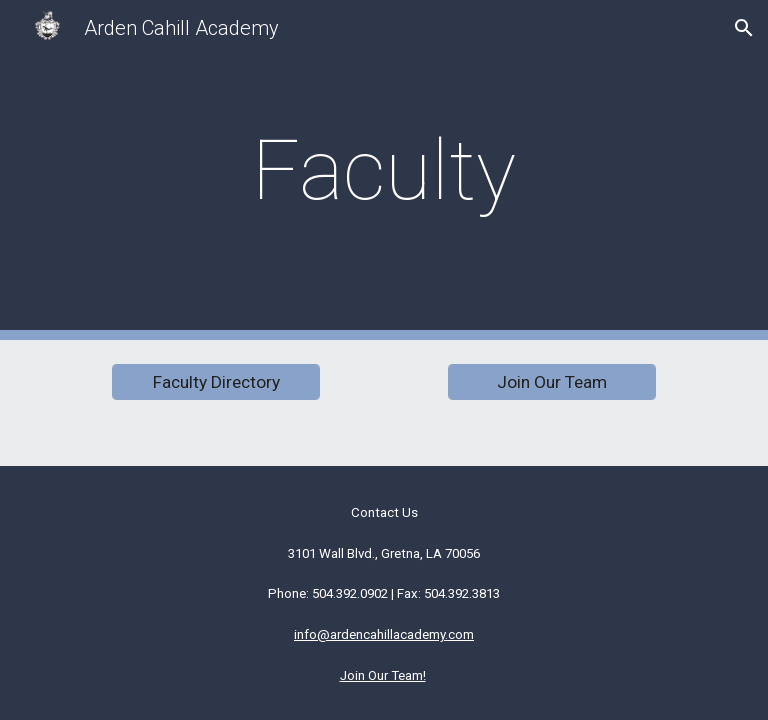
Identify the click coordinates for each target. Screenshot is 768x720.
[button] (744, 28)
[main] (383, 170)
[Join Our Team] (551, 382)
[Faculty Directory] (215, 382)
